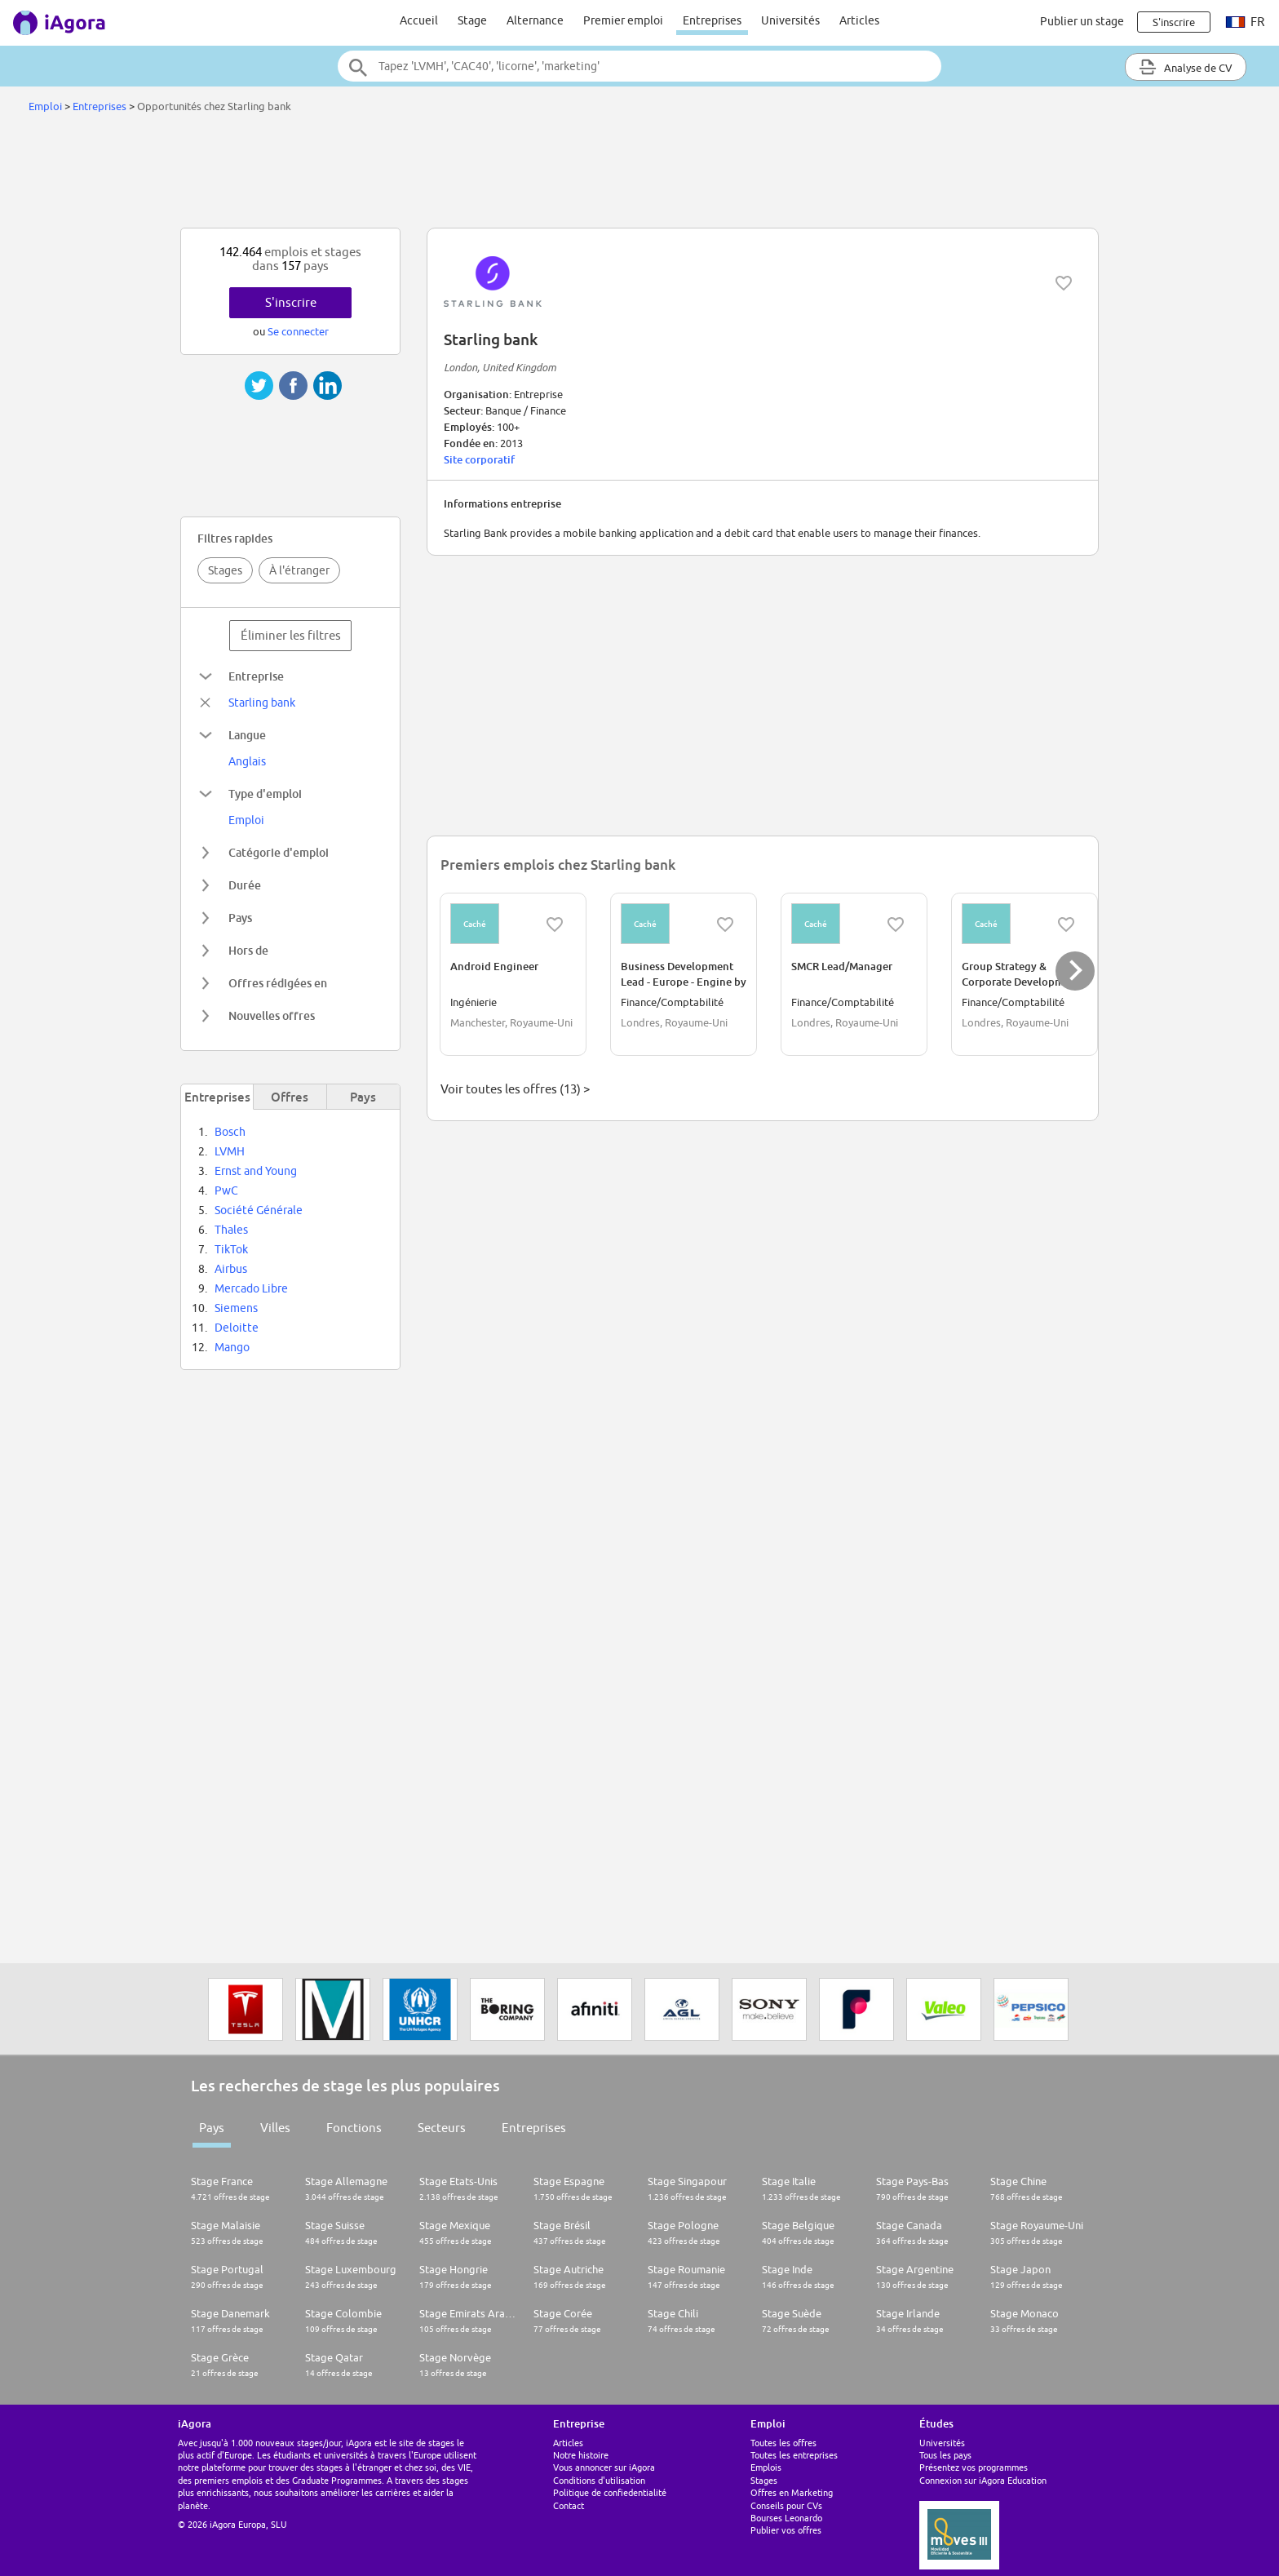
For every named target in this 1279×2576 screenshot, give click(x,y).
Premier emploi (623, 20)
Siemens (236, 1308)
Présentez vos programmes (973, 2467)
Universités (790, 20)
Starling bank (261, 702)
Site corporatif (479, 459)
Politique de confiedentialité (609, 2492)
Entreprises (712, 20)
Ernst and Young (256, 1170)
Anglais (247, 761)
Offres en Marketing (791, 2492)
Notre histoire (581, 2455)
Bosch (230, 1131)
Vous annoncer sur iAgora (604, 2467)
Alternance (535, 20)
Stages (225, 570)
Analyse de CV (1186, 67)
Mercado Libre (251, 1288)
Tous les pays (945, 2455)
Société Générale (259, 1210)
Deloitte (237, 1327)
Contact (568, 2505)
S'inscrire (290, 302)
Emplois (765, 2467)
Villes (275, 2128)
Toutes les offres (783, 2442)
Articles (859, 20)
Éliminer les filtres (291, 635)
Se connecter (298, 331)
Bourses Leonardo (786, 2517)
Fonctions (354, 2128)
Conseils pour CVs (786, 2505)
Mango (232, 1347)
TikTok (231, 1249)
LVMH (230, 1151)
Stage (472, 20)
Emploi (45, 106)
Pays (211, 2128)
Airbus (231, 1268)
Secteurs (442, 2128)
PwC (226, 1190)
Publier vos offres (785, 2530)
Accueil (419, 20)
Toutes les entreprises (794, 2455)
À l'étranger (299, 570)
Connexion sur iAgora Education (983, 2480)
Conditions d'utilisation (599, 2480)
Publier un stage (1082, 21)
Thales (231, 1229)
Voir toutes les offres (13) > (515, 1089)
